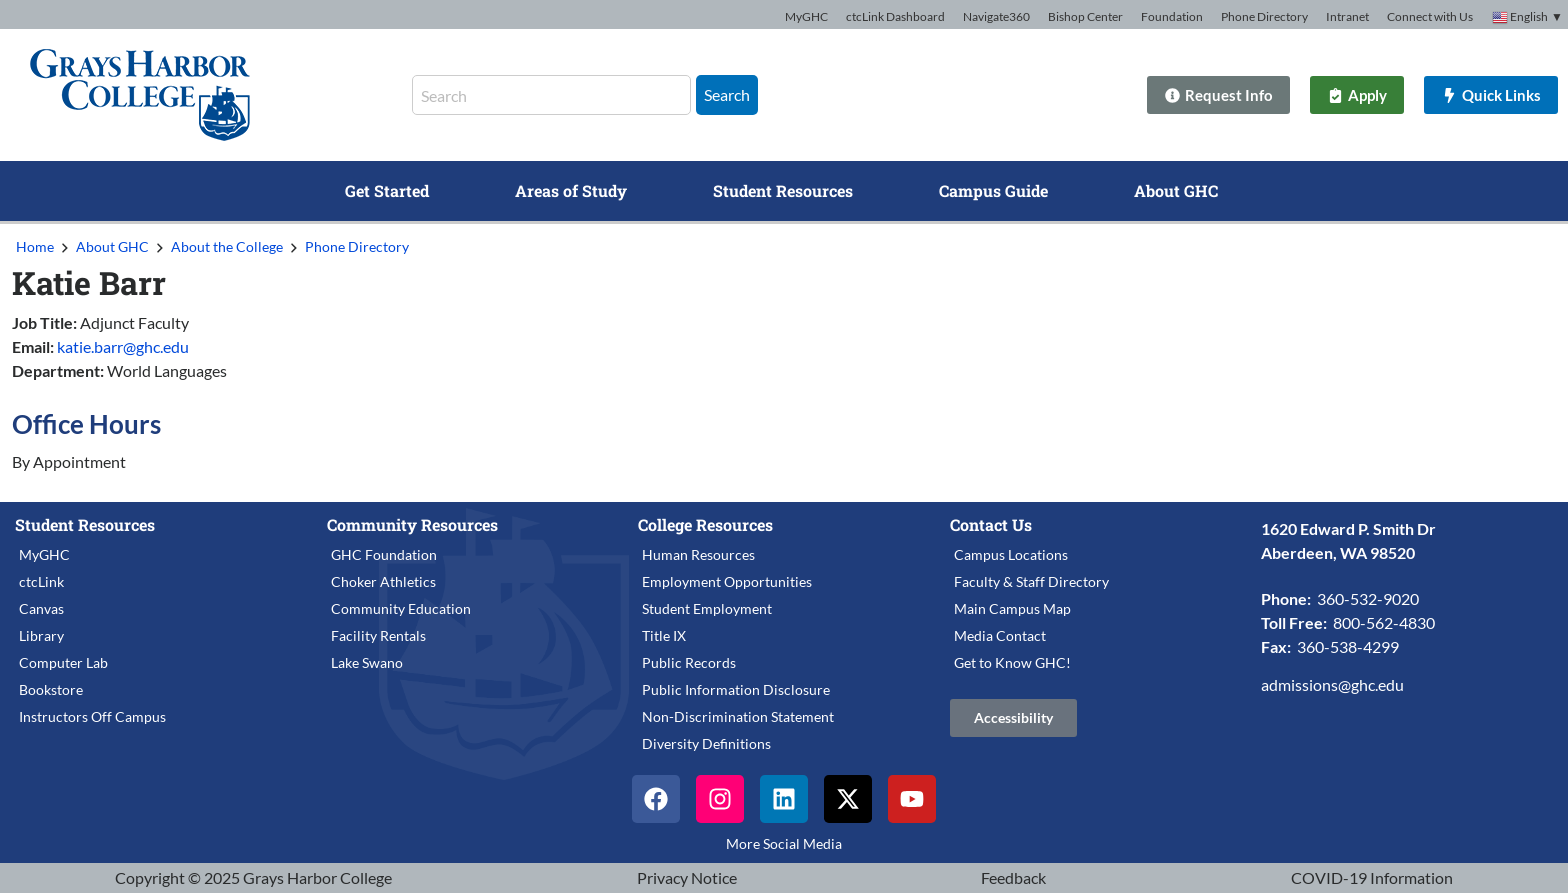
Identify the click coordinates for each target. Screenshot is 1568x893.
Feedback (1013, 877)
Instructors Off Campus (92, 716)
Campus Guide (993, 190)
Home (35, 246)
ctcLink (41, 581)
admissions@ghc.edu (1332, 684)
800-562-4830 (1384, 622)
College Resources (705, 524)
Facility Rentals (378, 635)
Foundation (1172, 16)
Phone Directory (1264, 16)
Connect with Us (1430, 16)
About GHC (1176, 190)
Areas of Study (571, 190)
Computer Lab (63, 662)
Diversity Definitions (706, 743)
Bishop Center (1085, 16)
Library (41, 635)
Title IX (664, 635)
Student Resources (783, 190)
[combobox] (551, 95)
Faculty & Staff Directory (1031, 581)
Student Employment (707, 608)
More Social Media (784, 843)
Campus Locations (1011, 554)
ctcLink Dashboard (895, 16)
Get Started (387, 190)
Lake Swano (367, 662)
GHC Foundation (384, 554)
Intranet (1347, 16)
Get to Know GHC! (1012, 662)
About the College (227, 246)
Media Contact (1000, 635)
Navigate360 (996, 16)
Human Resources (698, 554)
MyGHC (806, 16)
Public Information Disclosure (736, 689)
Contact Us (991, 524)
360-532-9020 (1368, 598)
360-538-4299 (1348, 646)
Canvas (41, 608)
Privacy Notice (687, 877)
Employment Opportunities (727, 581)
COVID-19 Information (1372, 877)
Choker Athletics (383, 581)
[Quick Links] (1484, 95)
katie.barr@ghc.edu (123, 346)
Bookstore (51, 689)
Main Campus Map (1012, 608)
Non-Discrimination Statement (738, 716)
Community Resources (412, 524)
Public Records (689, 662)
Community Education (401, 608)
